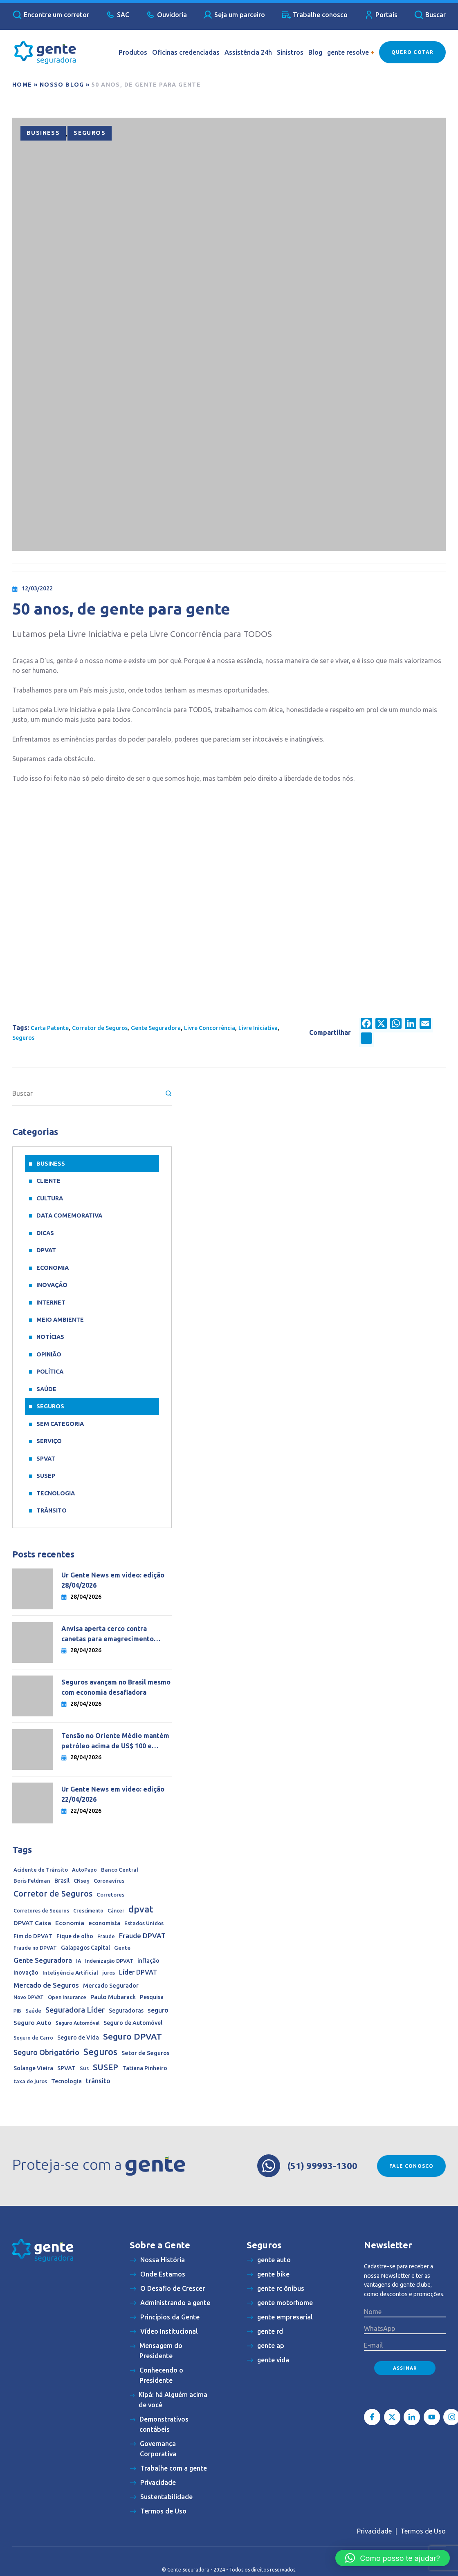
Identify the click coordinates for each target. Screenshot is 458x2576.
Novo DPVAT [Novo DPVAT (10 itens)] (28, 1997)
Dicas (45, 1233)
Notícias (50, 1337)
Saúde (46, 1389)
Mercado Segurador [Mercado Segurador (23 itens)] (111, 1985)
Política (49, 1371)
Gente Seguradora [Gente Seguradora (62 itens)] (42, 1960)
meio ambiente (60, 1319)
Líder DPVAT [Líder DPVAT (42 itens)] (138, 1972)
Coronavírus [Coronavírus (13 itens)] (109, 1880)
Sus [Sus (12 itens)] (84, 2068)
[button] (392, 2558)
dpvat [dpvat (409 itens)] (140, 1909)
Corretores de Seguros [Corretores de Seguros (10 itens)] (41, 1910)
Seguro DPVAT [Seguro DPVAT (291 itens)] (132, 2036)
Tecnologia (55, 1493)
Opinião (48, 1354)
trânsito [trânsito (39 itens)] (98, 2080)
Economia (52, 1268)
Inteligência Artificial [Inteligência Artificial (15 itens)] (70, 1973)
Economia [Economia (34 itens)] (69, 1922)
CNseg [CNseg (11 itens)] (82, 1880)
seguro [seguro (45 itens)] (158, 2010)
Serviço (49, 1441)
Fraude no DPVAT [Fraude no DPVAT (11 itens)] (35, 1947)
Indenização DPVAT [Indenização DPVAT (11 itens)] (109, 1961)
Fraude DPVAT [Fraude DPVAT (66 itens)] (142, 1935)
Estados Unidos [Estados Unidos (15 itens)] (144, 1923)
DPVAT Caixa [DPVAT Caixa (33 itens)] (32, 1922)
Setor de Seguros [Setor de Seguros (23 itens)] (145, 2053)
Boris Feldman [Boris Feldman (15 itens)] (31, 1881)
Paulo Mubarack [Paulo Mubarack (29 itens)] (113, 1996)
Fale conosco (411, 2166)
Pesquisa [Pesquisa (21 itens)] (152, 1997)
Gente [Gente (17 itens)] (122, 1947)
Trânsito (51, 1510)
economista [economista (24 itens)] (104, 1923)
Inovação (51, 1285)
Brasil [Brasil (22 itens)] (62, 1880)
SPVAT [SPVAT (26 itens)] (66, 2067)
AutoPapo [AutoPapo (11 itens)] (84, 1869)
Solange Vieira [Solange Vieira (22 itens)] (33, 2068)
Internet (50, 1302)
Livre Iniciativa (258, 1028)
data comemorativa (69, 1215)
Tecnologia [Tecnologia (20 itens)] (66, 2081)
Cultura (49, 1198)
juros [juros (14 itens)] (108, 1972)
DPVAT (46, 1250)
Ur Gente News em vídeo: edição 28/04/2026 (112, 1580)
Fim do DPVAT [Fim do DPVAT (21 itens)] (32, 1936)
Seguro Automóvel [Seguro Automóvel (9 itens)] (77, 2023)
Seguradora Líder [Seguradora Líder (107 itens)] (75, 2010)
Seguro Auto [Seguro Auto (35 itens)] (32, 2022)
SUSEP (45, 1475)
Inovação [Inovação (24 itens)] (25, 1972)
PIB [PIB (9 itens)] (17, 2010)
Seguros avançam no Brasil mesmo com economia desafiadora (116, 1687)
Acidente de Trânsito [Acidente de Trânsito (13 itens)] (40, 1869)
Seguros (90, 133)
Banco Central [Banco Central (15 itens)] (119, 1870)
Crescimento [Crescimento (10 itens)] (88, 1910)
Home (22, 84)
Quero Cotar (412, 52)
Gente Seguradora (156, 1028)
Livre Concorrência (209, 1028)
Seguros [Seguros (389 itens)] (100, 2052)
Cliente (48, 1180)
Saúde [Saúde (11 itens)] (33, 2010)
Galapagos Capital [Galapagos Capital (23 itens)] (85, 1947)
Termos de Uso (423, 2531)
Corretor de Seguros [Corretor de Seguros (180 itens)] (52, 1893)
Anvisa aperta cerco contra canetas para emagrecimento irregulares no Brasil (107, 1634)
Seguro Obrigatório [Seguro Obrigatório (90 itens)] (46, 2052)
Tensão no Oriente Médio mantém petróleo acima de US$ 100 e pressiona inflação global (115, 1741)
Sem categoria (60, 1424)
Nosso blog (62, 84)
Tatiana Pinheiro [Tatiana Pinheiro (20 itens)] (144, 2068)
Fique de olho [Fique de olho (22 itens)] (74, 1936)
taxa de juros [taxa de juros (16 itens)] (30, 2081)
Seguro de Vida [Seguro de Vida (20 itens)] (78, 2037)
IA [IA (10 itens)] (78, 1961)
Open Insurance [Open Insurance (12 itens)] (67, 1997)
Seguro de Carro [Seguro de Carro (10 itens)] (33, 2037)
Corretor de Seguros (100, 1028)
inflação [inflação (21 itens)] (148, 1960)
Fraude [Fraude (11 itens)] (106, 1936)
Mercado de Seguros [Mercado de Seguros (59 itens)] (46, 1985)
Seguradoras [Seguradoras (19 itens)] (126, 2010)
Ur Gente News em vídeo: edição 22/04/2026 (112, 1794)
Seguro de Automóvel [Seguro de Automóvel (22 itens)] (132, 2023)
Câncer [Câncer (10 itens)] (116, 1910)
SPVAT (45, 1458)
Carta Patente (50, 1028)
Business (43, 133)
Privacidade (374, 2531)
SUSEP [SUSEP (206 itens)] (105, 2067)
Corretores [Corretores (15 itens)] (110, 1895)
